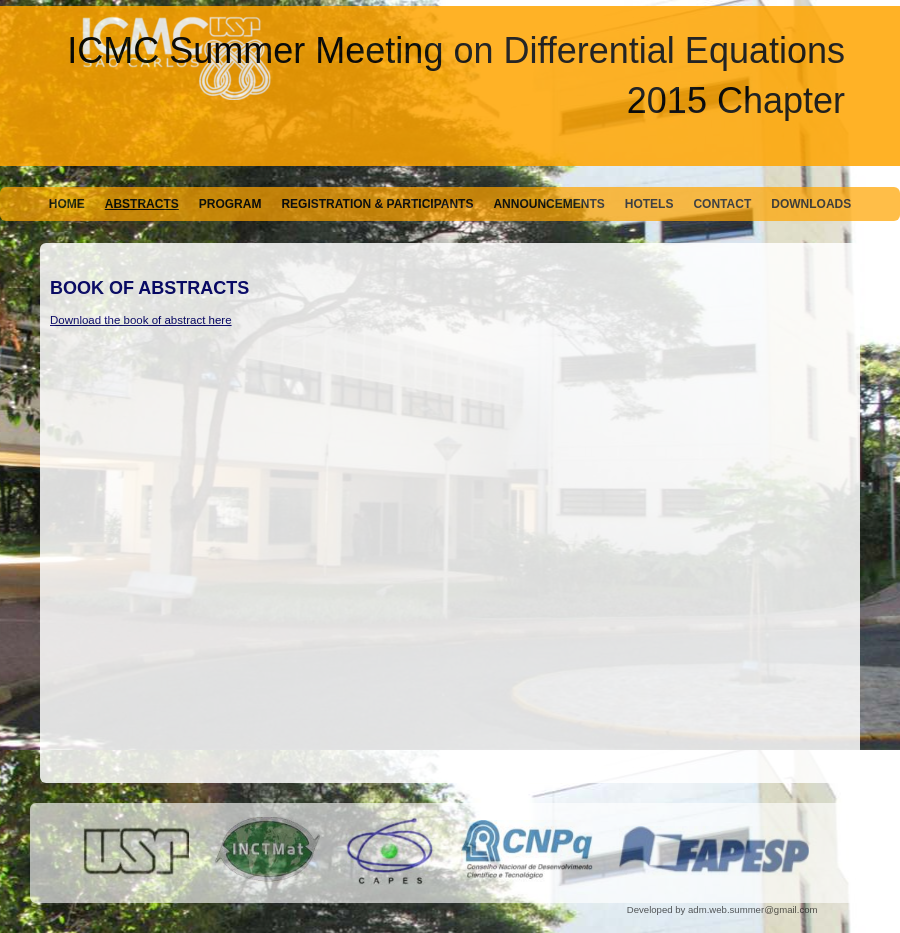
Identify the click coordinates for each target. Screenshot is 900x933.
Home (67, 204)
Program (230, 204)
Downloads (811, 204)
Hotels (649, 204)
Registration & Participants (377, 204)
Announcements (548, 204)
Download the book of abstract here (141, 320)
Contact (722, 204)
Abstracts (142, 204)
